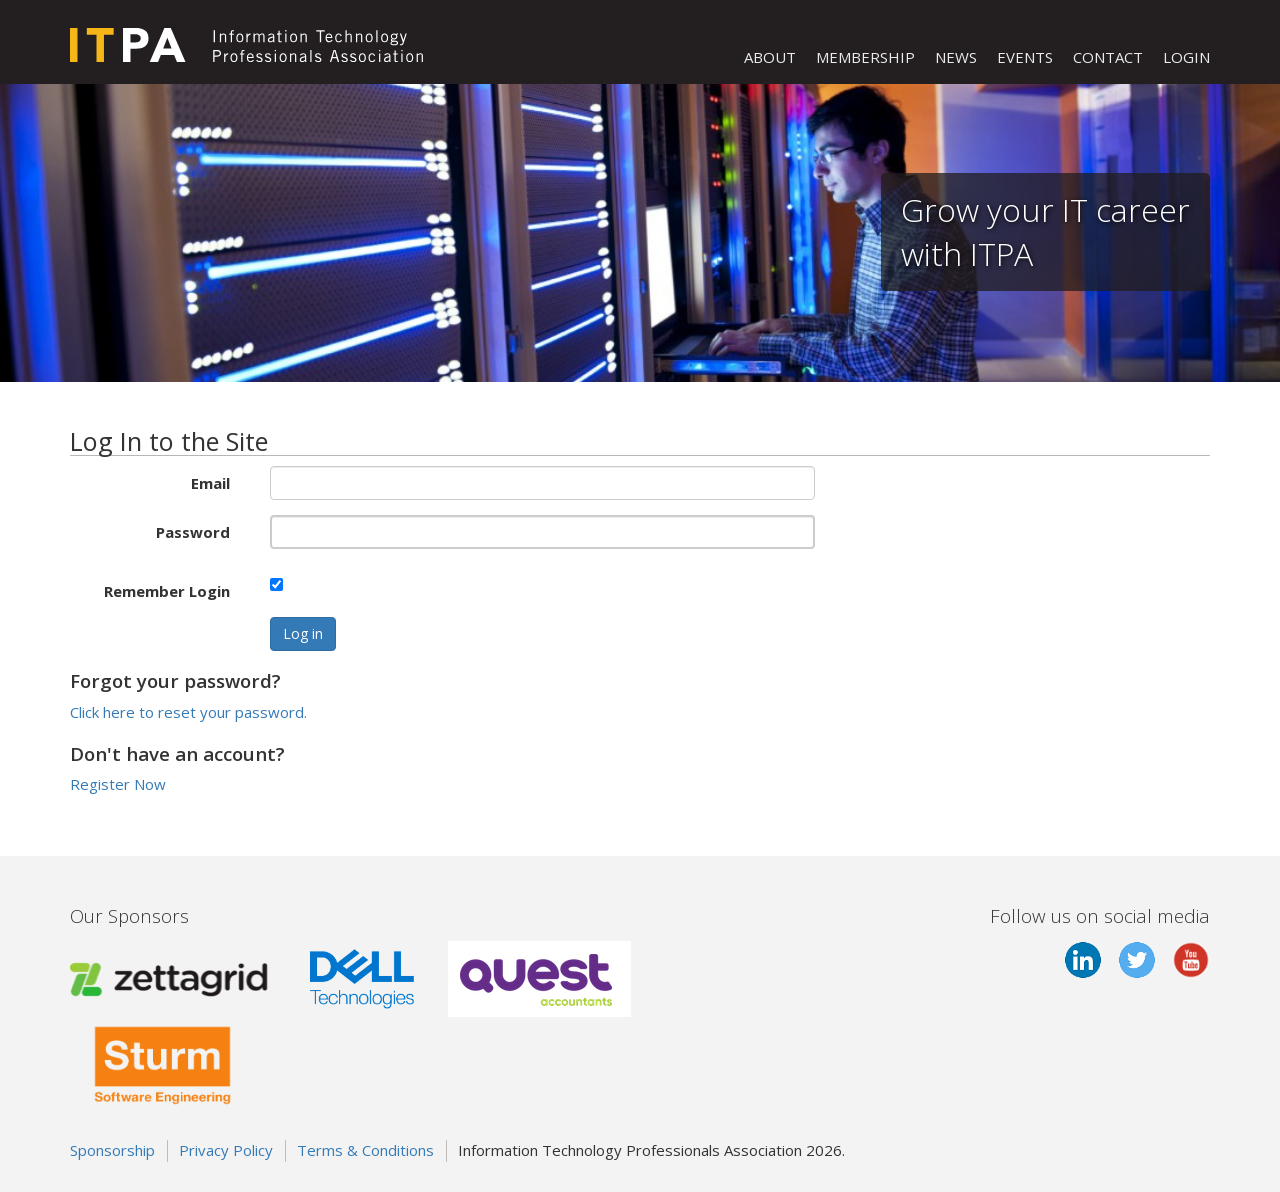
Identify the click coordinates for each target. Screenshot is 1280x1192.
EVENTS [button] (1025, 57)
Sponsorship (112, 1150)
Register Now (118, 784)
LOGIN (1186, 57)
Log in (303, 633)
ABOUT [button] (770, 57)
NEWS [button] (956, 57)
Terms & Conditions (365, 1150)
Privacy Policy (226, 1150)
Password (193, 532)
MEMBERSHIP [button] (865, 57)
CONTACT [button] (1108, 57)
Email (210, 483)
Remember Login (167, 591)
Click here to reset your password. (188, 712)
